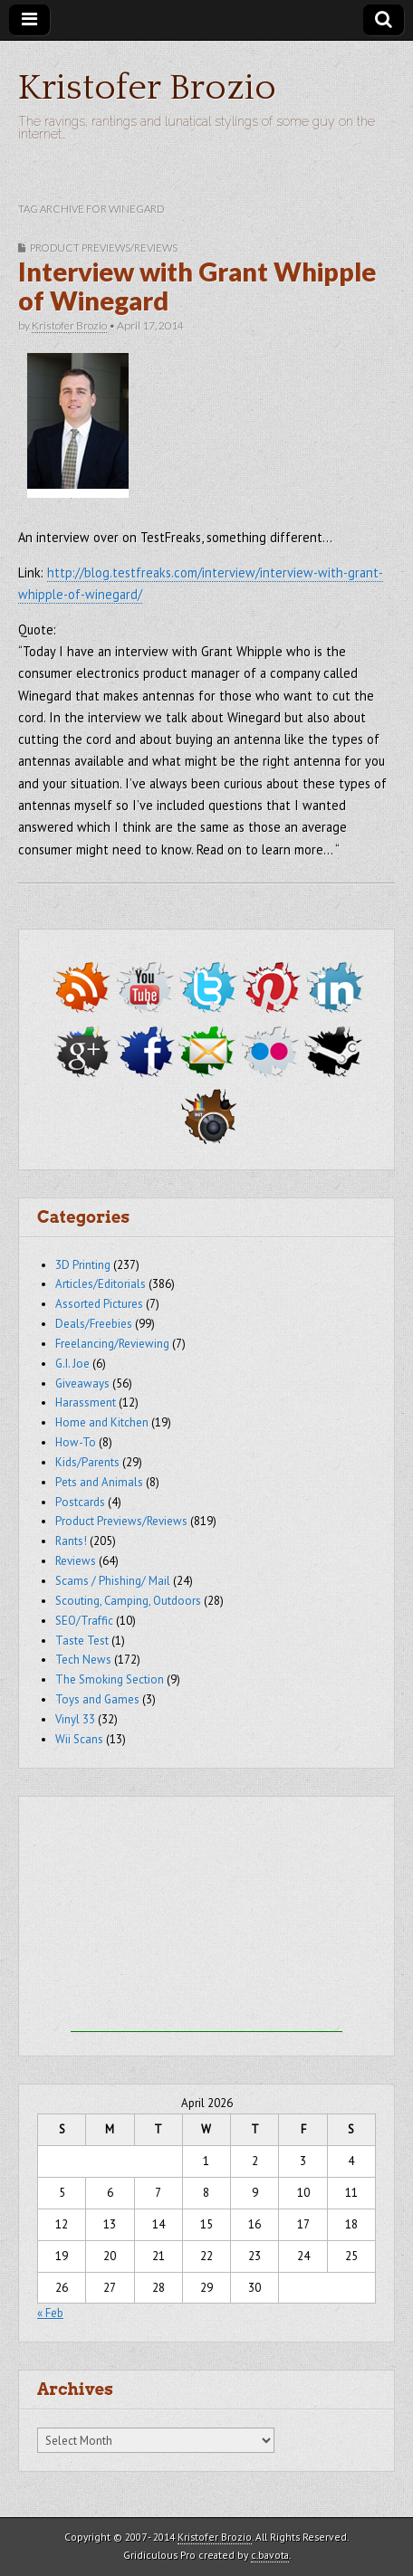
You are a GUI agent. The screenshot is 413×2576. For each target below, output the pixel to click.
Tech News (83, 1659)
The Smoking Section (109, 1679)
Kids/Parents (87, 1462)
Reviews (75, 1561)
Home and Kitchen (102, 1422)
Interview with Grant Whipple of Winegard (197, 286)
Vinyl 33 (75, 1719)
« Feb (50, 2313)
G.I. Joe (72, 1363)
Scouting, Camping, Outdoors (128, 1600)
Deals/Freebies (93, 1323)
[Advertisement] (206, 1919)
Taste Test (82, 1640)
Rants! (71, 1541)
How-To (75, 1442)
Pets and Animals (99, 1482)
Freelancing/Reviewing (112, 1343)
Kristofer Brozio (147, 88)
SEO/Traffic (84, 1620)
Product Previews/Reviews (104, 247)
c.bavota (270, 2555)
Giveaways (82, 1383)
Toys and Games (97, 1699)
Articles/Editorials (100, 1284)
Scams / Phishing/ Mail (112, 1581)
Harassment (85, 1402)
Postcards (80, 1502)
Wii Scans (79, 1739)
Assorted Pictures (99, 1304)
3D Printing (82, 1265)
